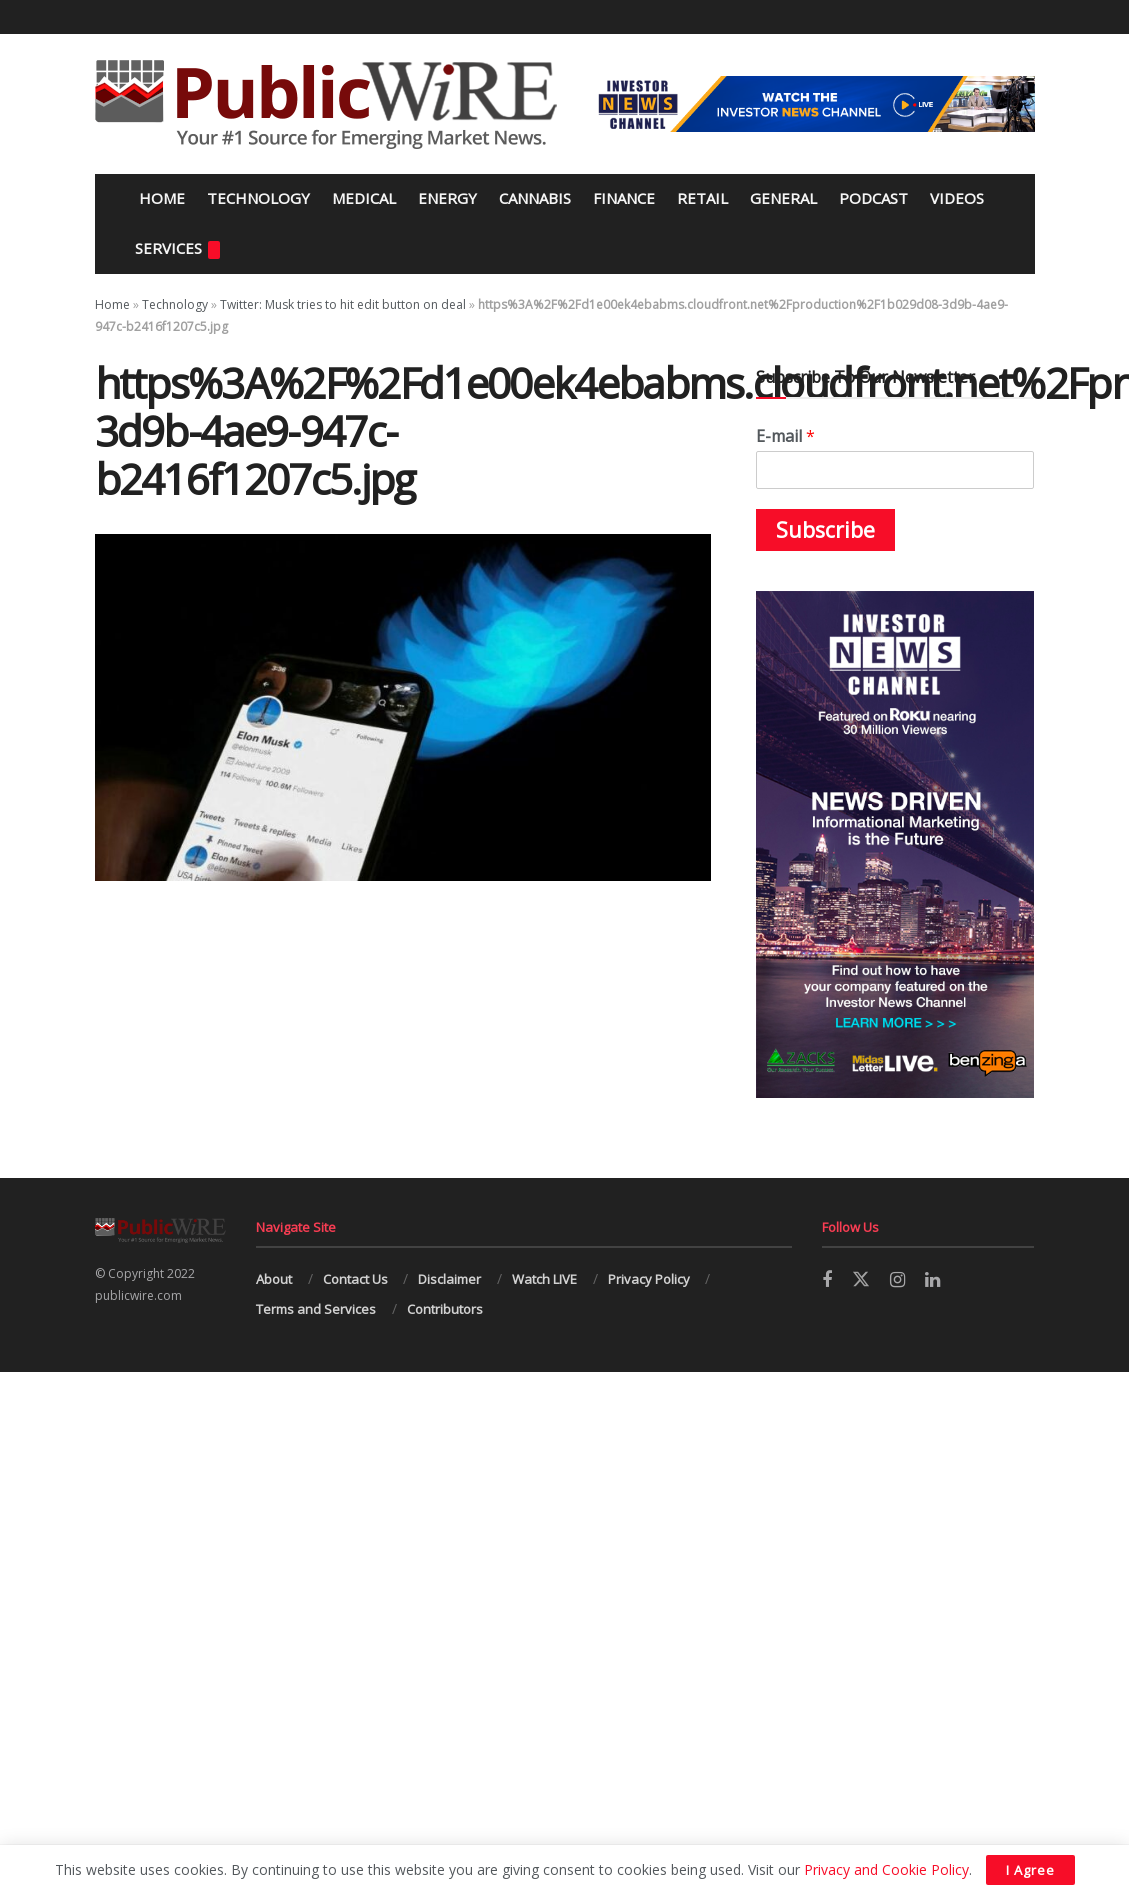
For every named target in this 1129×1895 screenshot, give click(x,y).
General (783, 198)
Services (177, 248)
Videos (957, 198)
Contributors (445, 1309)
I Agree (1030, 1870)
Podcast (873, 198)
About (274, 1279)
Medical (364, 198)
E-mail (785, 436)
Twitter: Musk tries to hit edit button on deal (343, 304)
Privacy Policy (649, 1279)
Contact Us (355, 1279)
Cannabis (535, 198)
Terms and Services (316, 1309)
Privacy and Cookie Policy (886, 1869)
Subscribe (825, 530)
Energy (447, 198)
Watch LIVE (544, 1279)
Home (160, 198)
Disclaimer (449, 1279)
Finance (624, 198)
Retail (702, 198)
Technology (258, 198)
